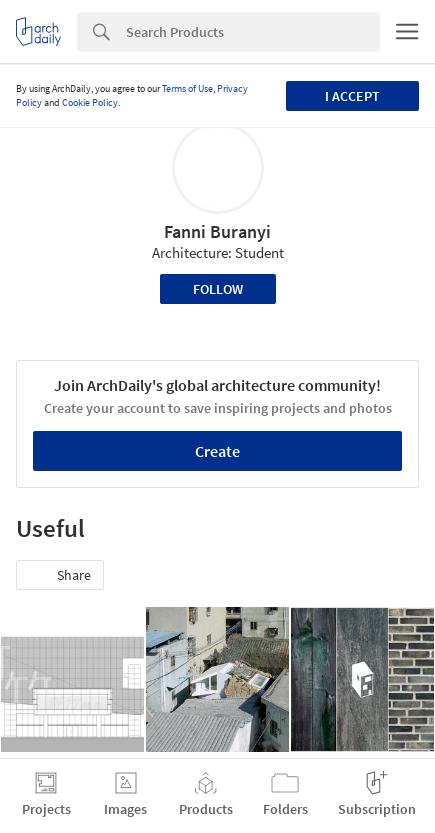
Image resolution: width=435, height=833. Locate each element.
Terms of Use (187, 88)
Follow (218, 289)
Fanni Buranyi (217, 231)
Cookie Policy (90, 102)
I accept (352, 96)
